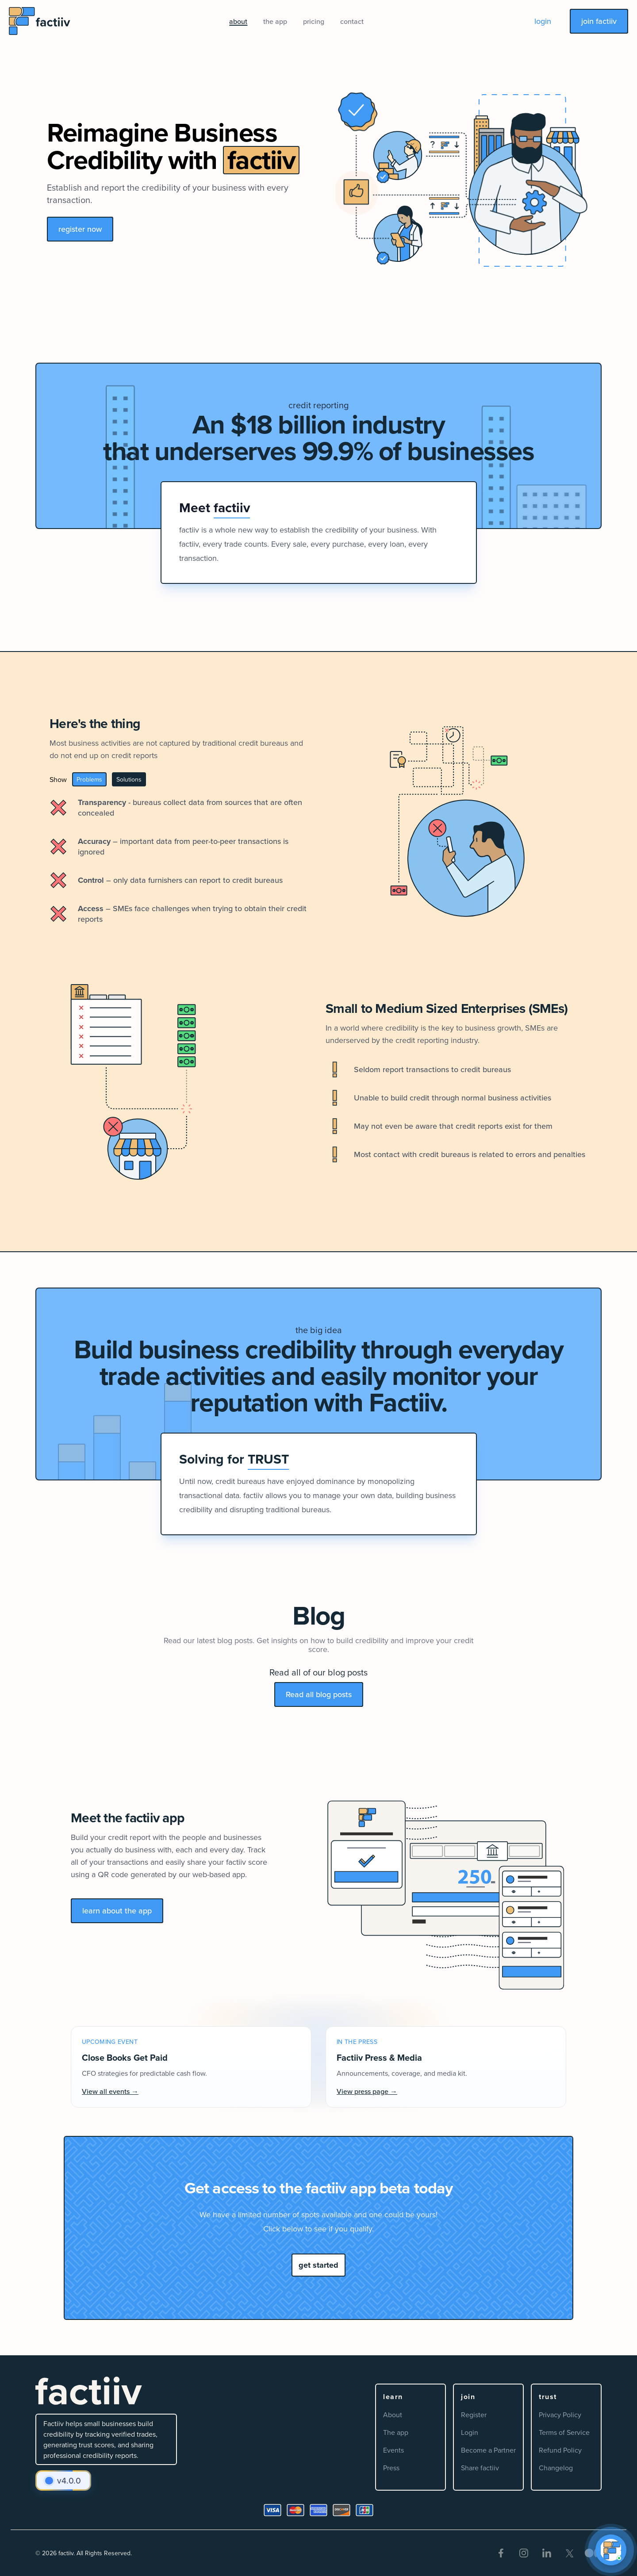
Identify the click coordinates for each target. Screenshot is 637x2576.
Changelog (556, 2467)
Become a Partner (488, 2450)
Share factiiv (480, 2467)
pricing (313, 21)
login (542, 21)
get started (318, 2265)
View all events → (110, 2091)
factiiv (65, 2553)
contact (352, 21)
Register (474, 2414)
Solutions (129, 779)
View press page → (367, 2091)
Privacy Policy (560, 2414)
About (392, 2414)
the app (275, 21)
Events (393, 2450)
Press (391, 2467)
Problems (89, 779)
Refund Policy (560, 2450)
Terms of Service (564, 2432)
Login (469, 2432)
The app (395, 2432)
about (238, 21)
